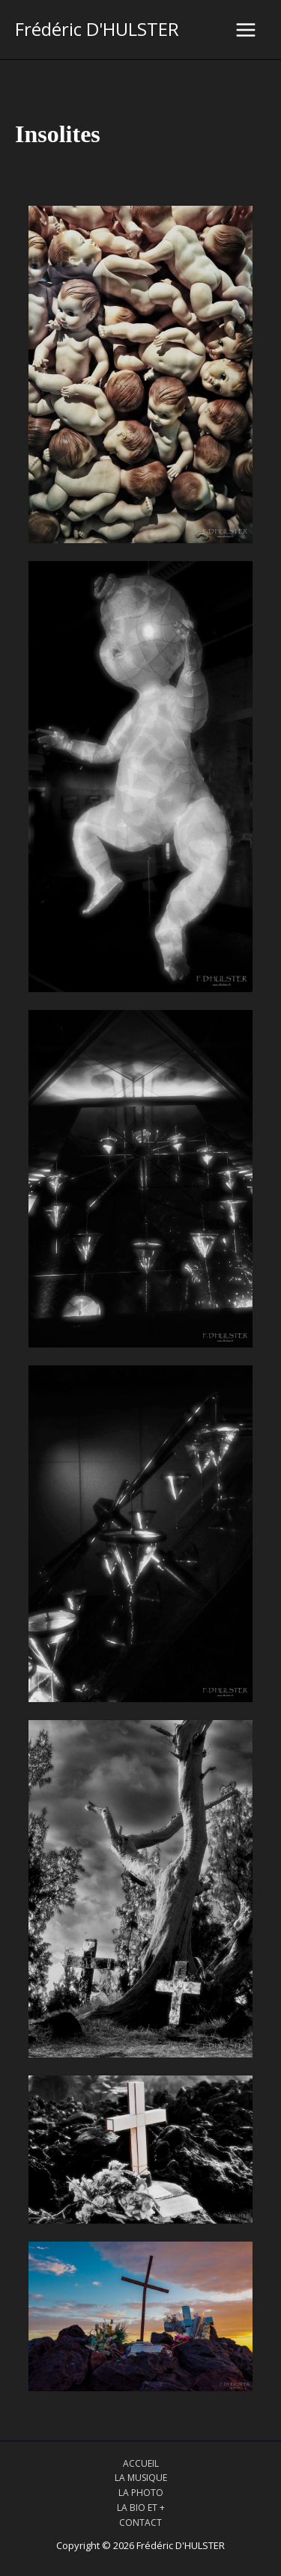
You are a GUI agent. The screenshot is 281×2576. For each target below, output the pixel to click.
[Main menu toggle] (246, 30)
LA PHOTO (140, 2492)
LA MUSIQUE (141, 2477)
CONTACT (140, 2522)
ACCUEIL (141, 2463)
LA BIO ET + (141, 2507)
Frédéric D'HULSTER (97, 28)
